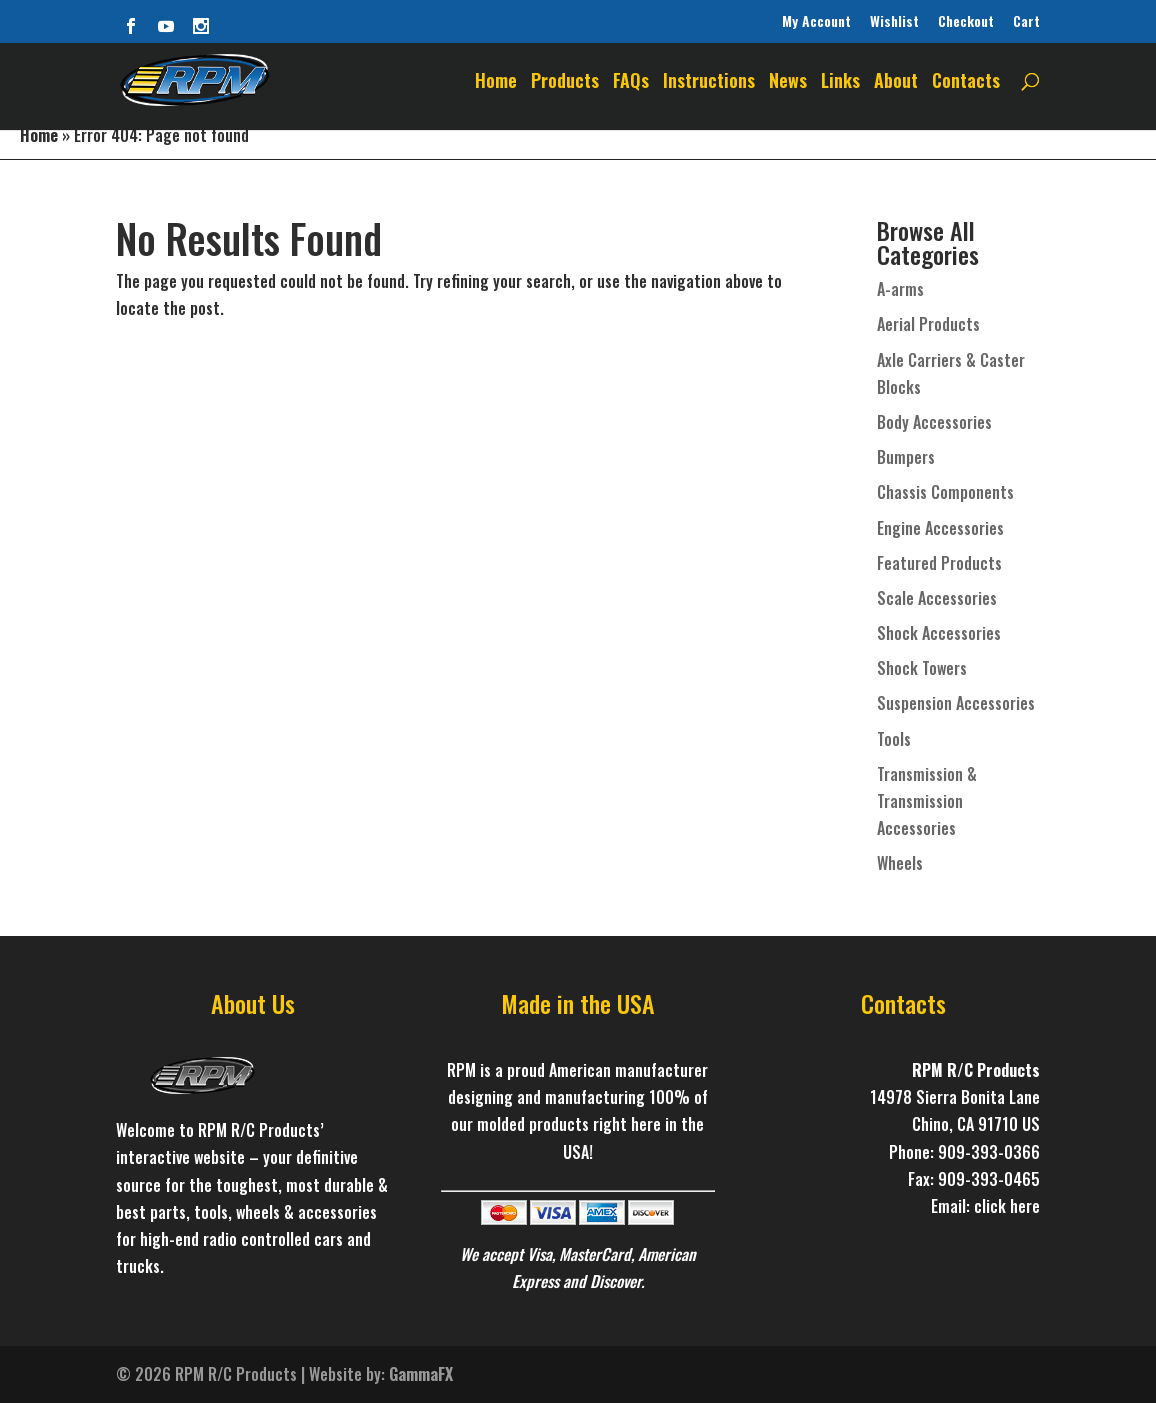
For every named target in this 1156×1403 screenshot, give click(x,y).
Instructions (709, 83)
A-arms (900, 289)
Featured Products (939, 563)
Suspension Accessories (956, 703)
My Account (816, 21)
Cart (1026, 21)
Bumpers (906, 457)
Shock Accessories (939, 633)
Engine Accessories (940, 528)
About (896, 83)
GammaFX (421, 1374)
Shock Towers (922, 668)
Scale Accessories (937, 598)
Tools (894, 739)
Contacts (966, 83)
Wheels (900, 863)
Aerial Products (928, 324)
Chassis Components (945, 492)
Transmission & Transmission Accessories (927, 801)
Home (496, 83)
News (788, 83)
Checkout (966, 21)
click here (1007, 1206)
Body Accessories (934, 422)
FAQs (631, 83)
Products (565, 83)
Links (840, 83)
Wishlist (894, 21)
